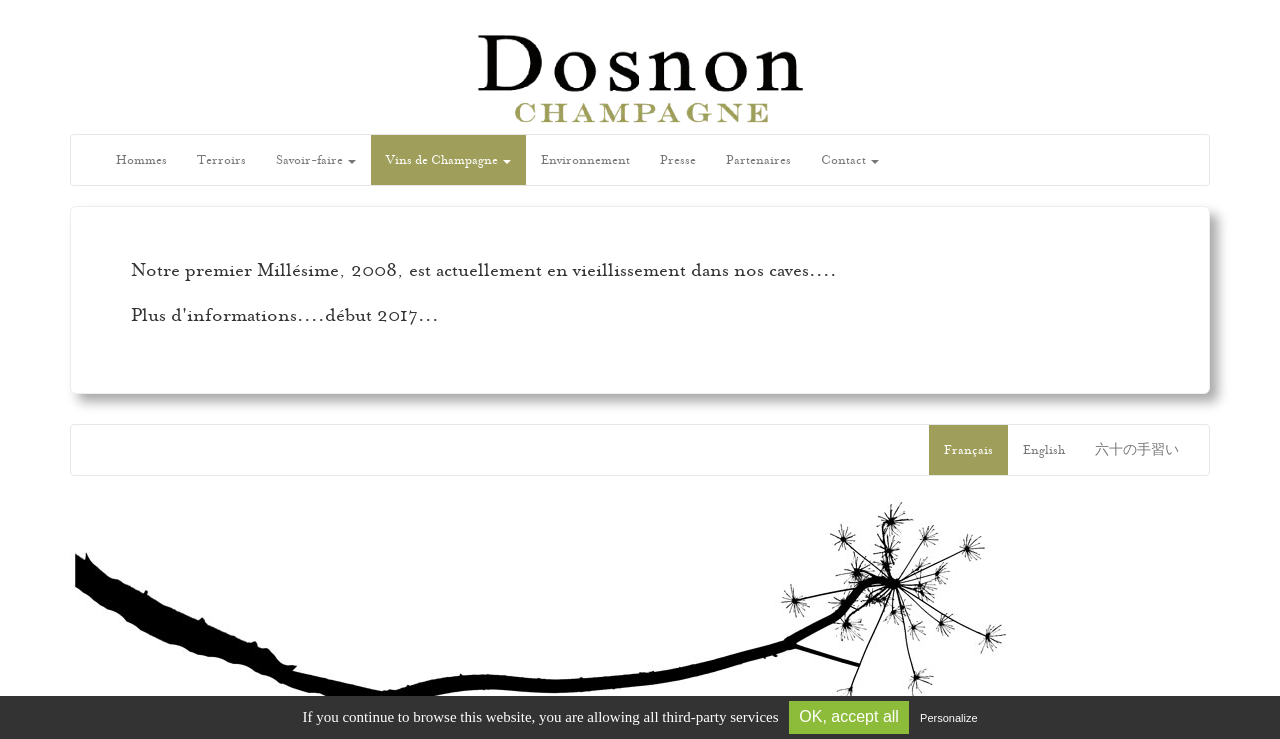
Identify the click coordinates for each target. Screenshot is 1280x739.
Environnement (585, 160)
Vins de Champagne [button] (448, 160)
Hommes (141, 160)
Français (968, 450)
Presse (678, 160)
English (1044, 450)
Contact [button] (850, 160)
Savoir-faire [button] (316, 160)
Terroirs (221, 160)
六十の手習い (1137, 450)
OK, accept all (849, 716)
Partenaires (758, 160)
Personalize (948, 718)
